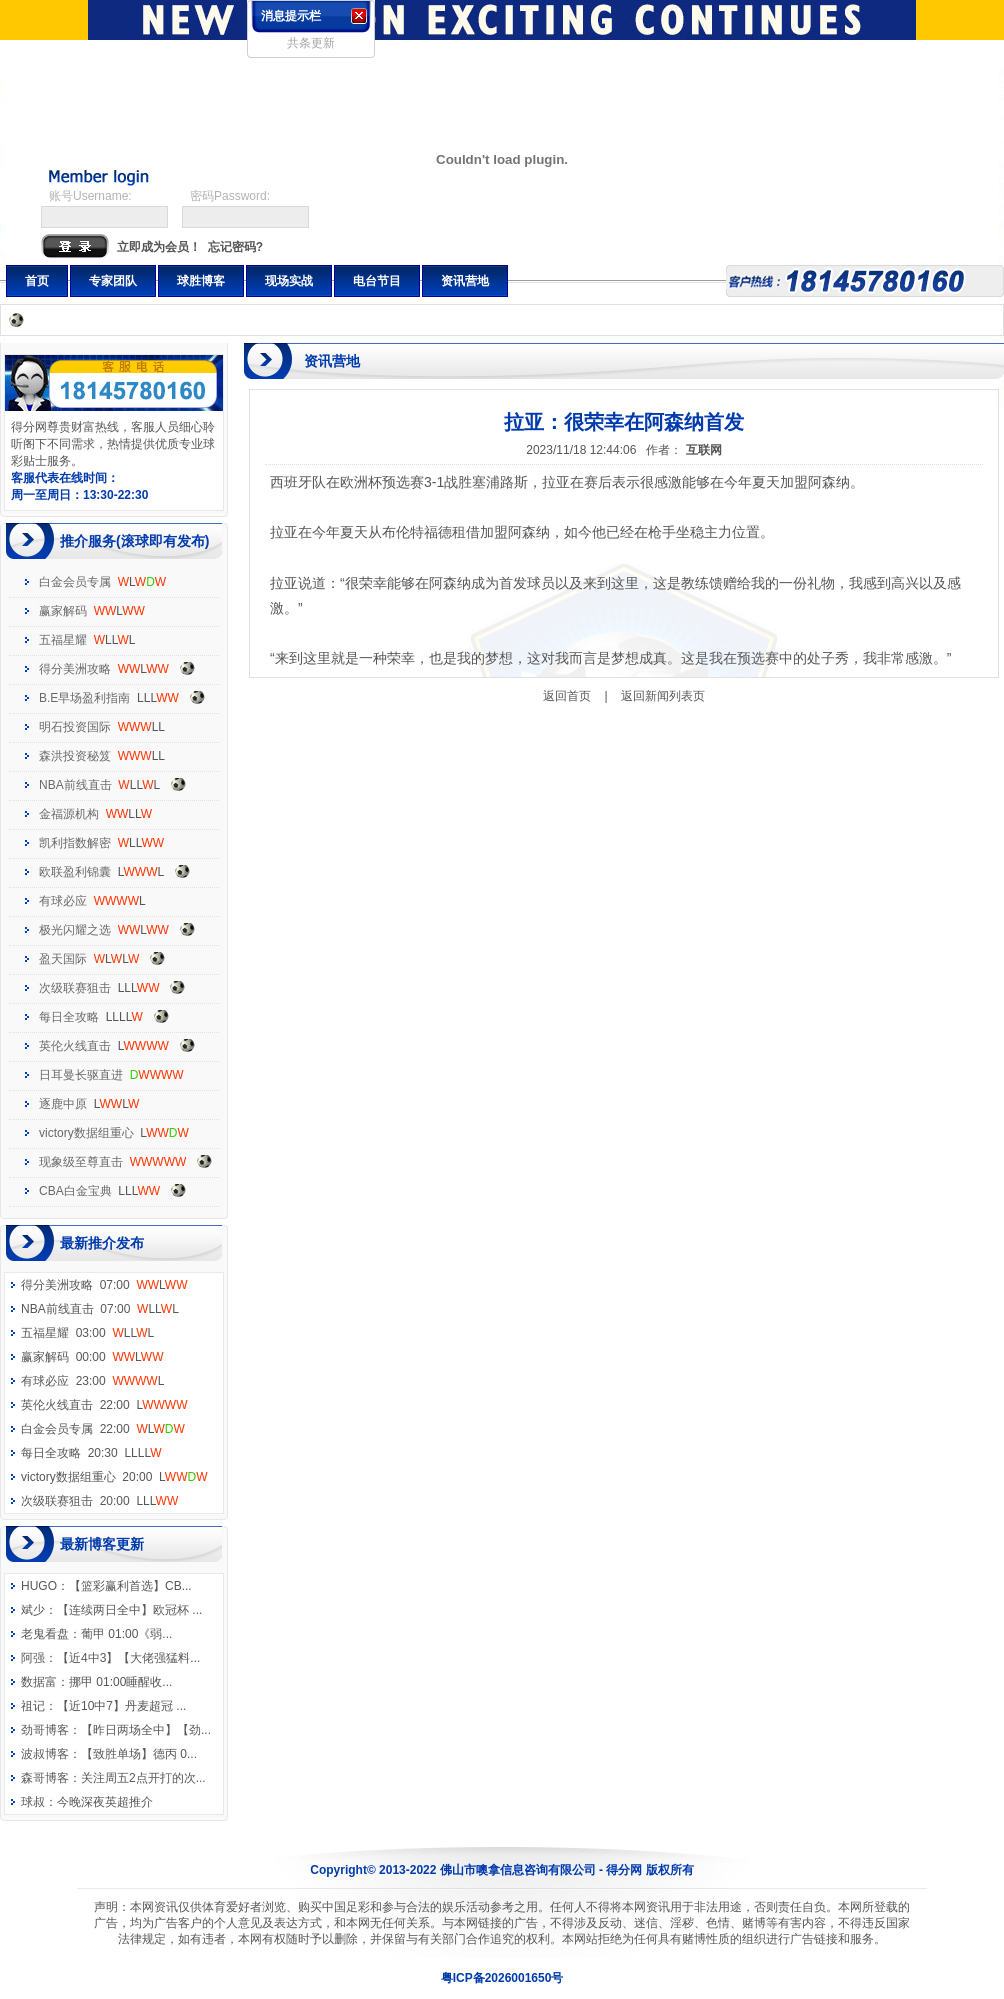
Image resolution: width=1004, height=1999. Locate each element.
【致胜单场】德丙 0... (139, 1754)
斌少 (33, 1610)
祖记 (33, 1706)
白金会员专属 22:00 (103, 1429)
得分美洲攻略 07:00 (104, 1285)
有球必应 (63, 901)
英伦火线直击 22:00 (104, 1405)
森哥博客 (45, 1778)
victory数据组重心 (86, 1133)
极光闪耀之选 (75, 930)
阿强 (33, 1658)
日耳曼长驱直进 (81, 1075)
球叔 (33, 1802)
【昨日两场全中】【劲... (146, 1730)
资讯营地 (465, 281)
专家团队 (113, 281)
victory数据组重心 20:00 (114, 1477)
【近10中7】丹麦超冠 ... (121, 1706)
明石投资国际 (75, 727)
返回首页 (567, 696)
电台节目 (377, 281)
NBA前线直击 (75, 785)
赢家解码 (63, 611)
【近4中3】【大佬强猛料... (128, 1658)
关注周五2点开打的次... (143, 1778)
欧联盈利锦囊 (75, 872)
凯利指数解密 (75, 843)
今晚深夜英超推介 (105, 1802)
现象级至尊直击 (81, 1162)
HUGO (39, 1586)
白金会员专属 (75, 582)
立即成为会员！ (159, 247)
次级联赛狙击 (75, 988)
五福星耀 (63, 640)
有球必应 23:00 (92, 1381)
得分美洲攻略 (75, 669)
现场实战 (289, 281)
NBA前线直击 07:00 (100, 1309)
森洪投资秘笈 (75, 756)
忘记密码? (235, 247)
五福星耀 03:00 (87, 1333)
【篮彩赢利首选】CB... (130, 1586)
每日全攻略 (69, 1017)
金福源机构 (69, 814)
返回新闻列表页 (663, 696)
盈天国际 (63, 959)
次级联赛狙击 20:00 (99, 1501)
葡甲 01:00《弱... (126, 1634)
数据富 (39, 1682)
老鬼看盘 (45, 1634)
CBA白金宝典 (75, 1191)
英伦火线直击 (75, 1046)
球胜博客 (201, 281)
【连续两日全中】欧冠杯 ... (129, 1610)
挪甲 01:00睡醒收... (120, 1682)
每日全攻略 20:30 (91, 1453)
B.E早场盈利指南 (84, 698)
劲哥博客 (45, 1730)
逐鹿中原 (63, 1104)
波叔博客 (45, 1754)
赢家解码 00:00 (92, 1357)
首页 (37, 281)
